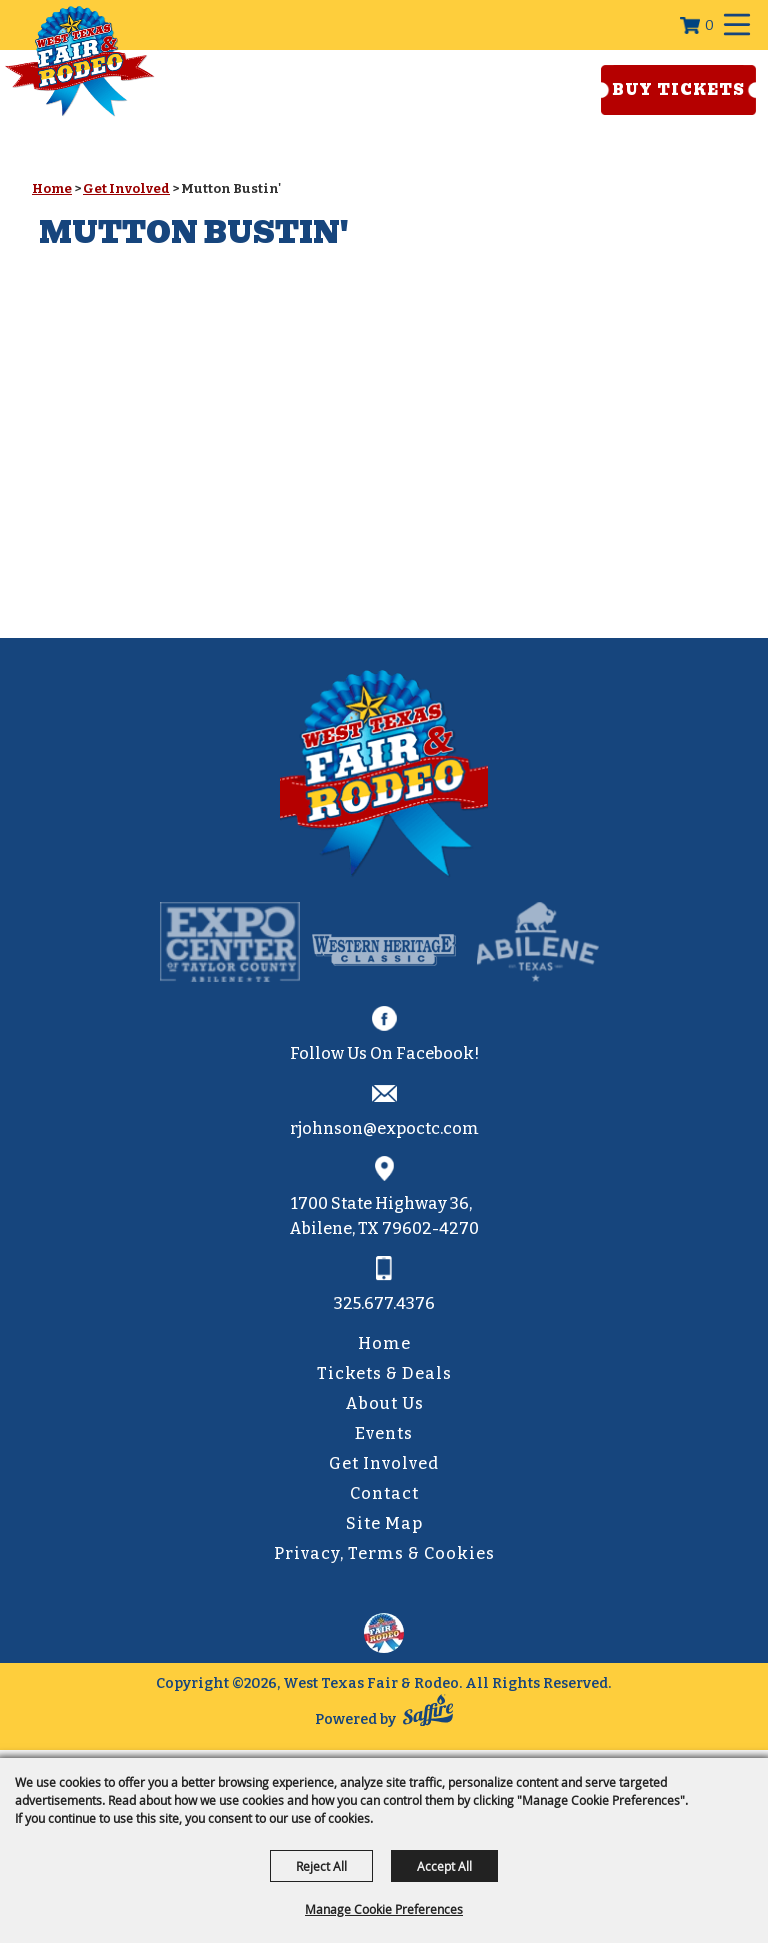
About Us (384, 1403)
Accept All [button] (444, 1866)
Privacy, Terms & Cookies (384, 1553)
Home (52, 188)
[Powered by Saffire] (428, 1714)
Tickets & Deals (384, 1373)
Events (384, 1433)
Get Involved (126, 188)
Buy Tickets (678, 90)
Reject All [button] (321, 1866)
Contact (384, 1493)
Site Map (384, 1523)
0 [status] (709, 25)
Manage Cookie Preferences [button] (384, 1909)
